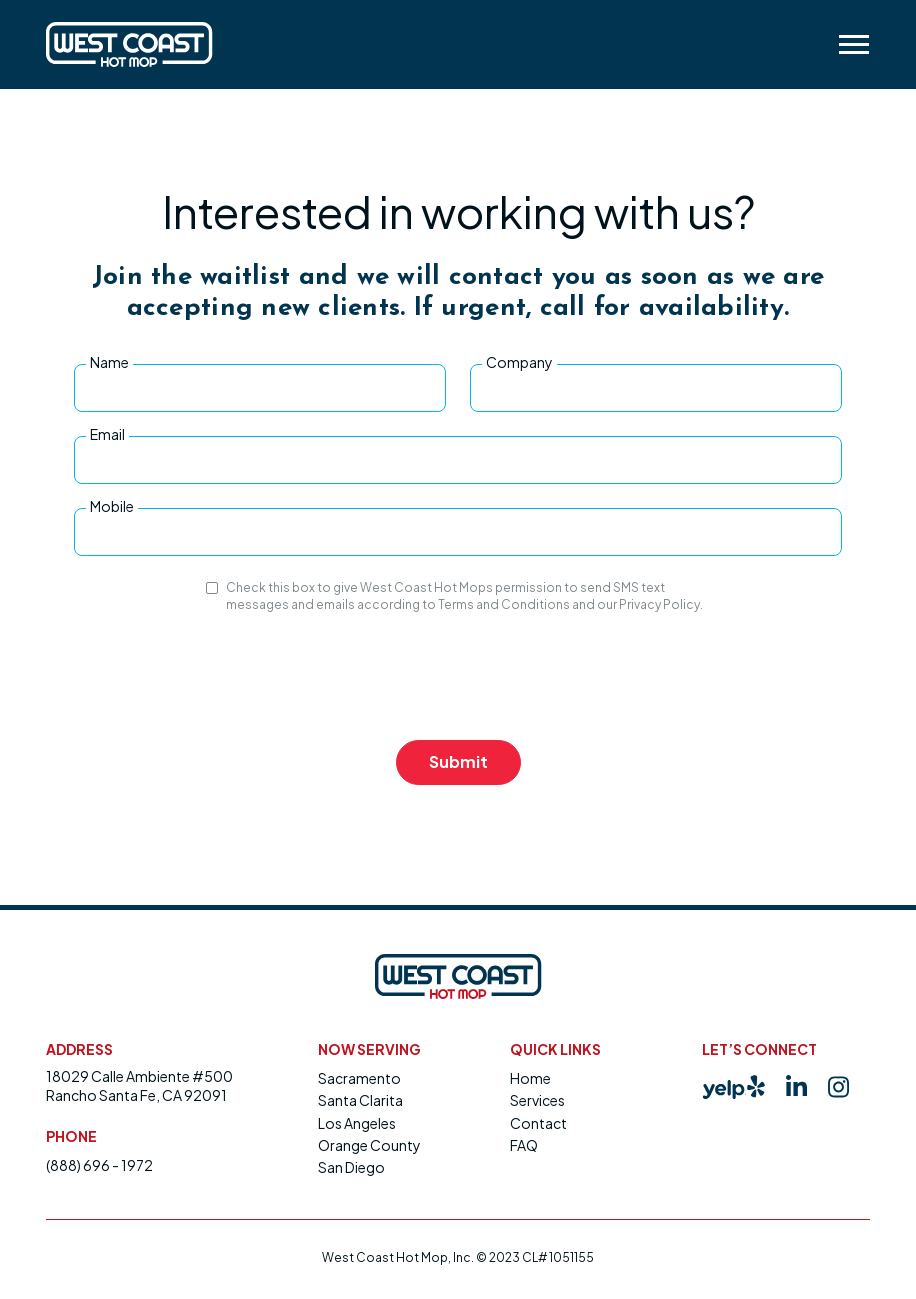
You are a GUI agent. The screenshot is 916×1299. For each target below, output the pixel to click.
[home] (129, 44)
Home (530, 1078)
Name (109, 362)
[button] (853, 44)
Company (519, 362)
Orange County (369, 1145)
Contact (538, 1123)
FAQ (524, 1145)
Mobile (112, 506)
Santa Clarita (360, 1100)
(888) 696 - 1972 (99, 1165)
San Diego (351, 1167)
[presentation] (458, 677)
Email (107, 434)
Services (537, 1100)
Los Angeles (357, 1123)
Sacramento (359, 1078)
